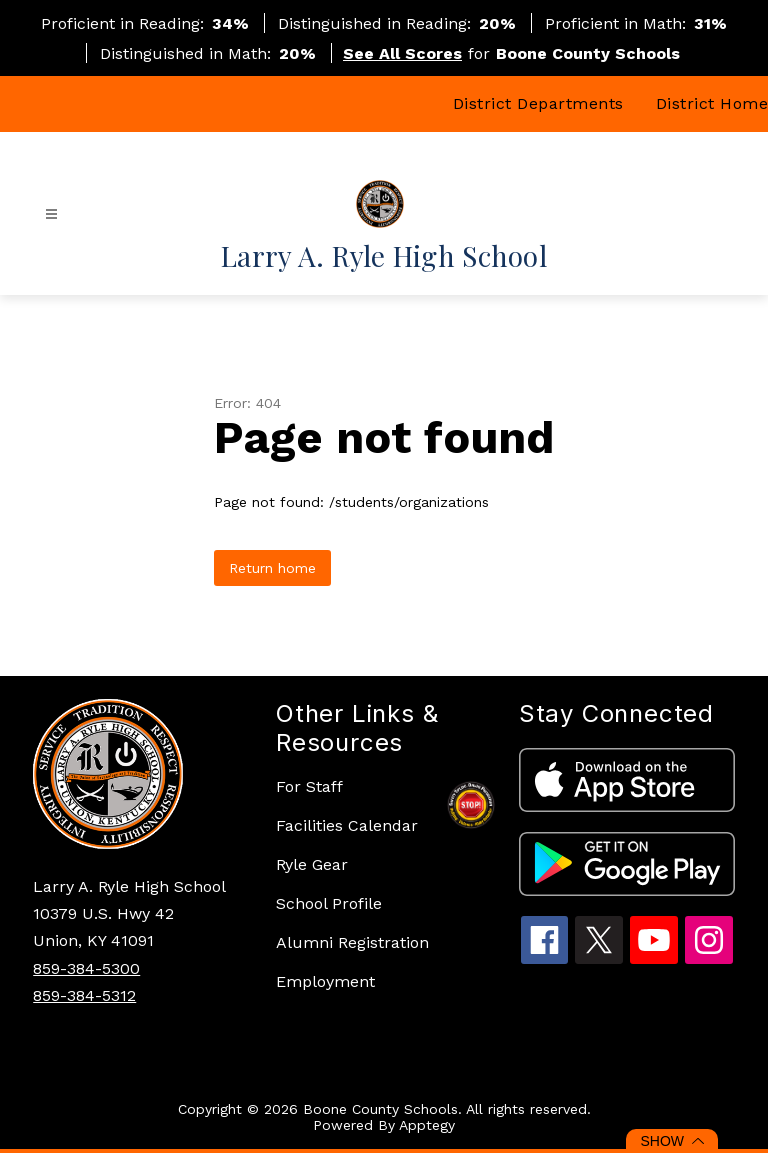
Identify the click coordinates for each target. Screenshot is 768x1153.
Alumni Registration (352, 942)
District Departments (538, 103)
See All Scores (402, 53)
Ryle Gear (312, 864)
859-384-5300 (86, 968)
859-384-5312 (84, 995)
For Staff (309, 786)
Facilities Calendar (347, 825)
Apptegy (427, 1125)
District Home (712, 103)
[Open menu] (51, 214)
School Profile (329, 903)
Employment (325, 981)
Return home (272, 568)
